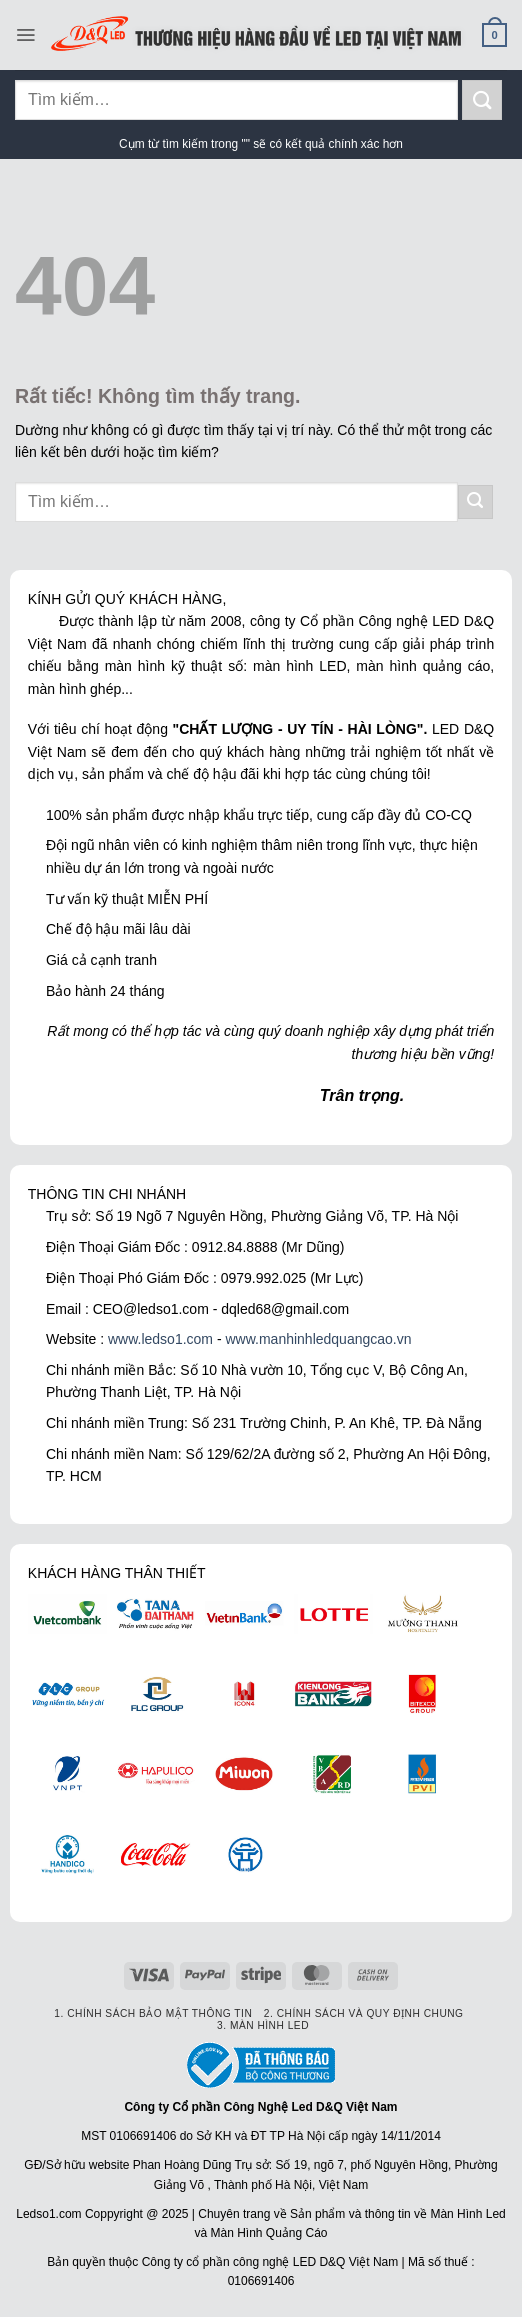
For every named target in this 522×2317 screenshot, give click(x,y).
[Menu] (25, 35)
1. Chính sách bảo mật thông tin (153, 2013)
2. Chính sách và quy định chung (364, 2013)
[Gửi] (482, 99)
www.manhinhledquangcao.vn (318, 1339)
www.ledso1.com (160, 1339)
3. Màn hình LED (263, 2025)
